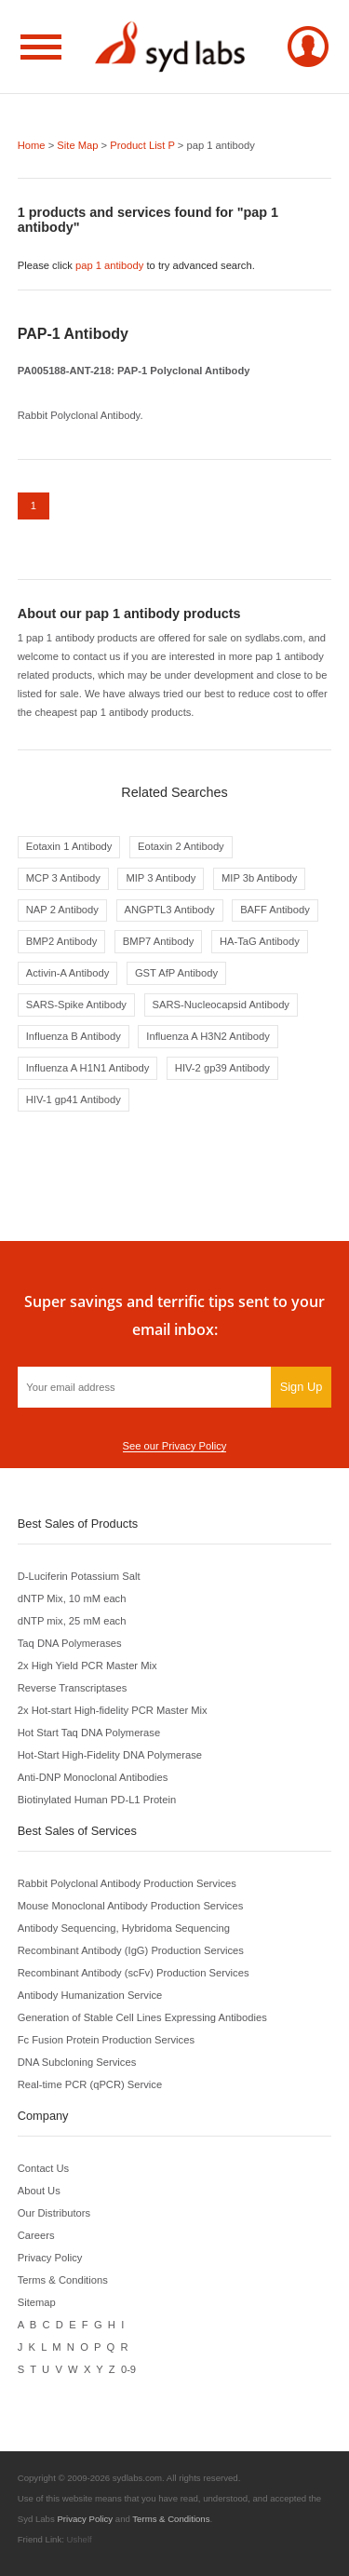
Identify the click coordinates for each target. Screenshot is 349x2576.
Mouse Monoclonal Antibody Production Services (131, 1905)
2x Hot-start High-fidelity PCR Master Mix (113, 1710)
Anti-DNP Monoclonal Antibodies (93, 1777)
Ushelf (79, 2539)
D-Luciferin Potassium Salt (79, 1576)
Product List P (142, 145)
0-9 (128, 2369)
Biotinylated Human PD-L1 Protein (97, 1799)
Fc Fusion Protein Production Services (106, 2039)
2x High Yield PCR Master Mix (87, 1665)
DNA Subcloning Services (77, 2062)
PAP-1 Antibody (73, 334)
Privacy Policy (50, 2257)
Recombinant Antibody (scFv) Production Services (133, 1972)
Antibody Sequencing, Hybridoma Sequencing (124, 1928)
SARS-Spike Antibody (76, 1004)
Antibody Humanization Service (90, 1995)
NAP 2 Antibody (62, 909)
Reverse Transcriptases (73, 1687)
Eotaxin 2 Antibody (181, 846)
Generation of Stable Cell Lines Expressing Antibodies (142, 2017)
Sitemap (37, 2302)
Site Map (77, 145)
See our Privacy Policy (175, 1445)
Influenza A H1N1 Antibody (87, 1067)
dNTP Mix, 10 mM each (72, 1598)
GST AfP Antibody (176, 972)
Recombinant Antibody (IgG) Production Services (131, 1950)
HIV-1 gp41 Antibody (73, 1099)
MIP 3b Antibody (259, 877)
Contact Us (43, 2168)
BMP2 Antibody (62, 941)
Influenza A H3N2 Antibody (207, 1036)
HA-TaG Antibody (260, 941)
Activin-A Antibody (68, 972)
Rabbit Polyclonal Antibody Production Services (127, 1883)
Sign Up (301, 1387)
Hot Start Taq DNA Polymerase (89, 1732)
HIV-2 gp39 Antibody (222, 1067)
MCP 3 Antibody (63, 877)
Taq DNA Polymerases (70, 1643)
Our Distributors (54, 2213)
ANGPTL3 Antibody (170, 909)
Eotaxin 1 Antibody (69, 846)
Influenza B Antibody (73, 1036)
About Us (39, 2190)
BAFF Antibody (275, 909)
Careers (36, 2235)
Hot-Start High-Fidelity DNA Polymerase (110, 1754)
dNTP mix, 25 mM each (72, 1620)
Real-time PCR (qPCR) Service (90, 2084)
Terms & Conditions (63, 2280)
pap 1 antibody (109, 265)
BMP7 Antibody (159, 941)
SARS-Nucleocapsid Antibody (221, 1004)
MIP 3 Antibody (160, 877)
